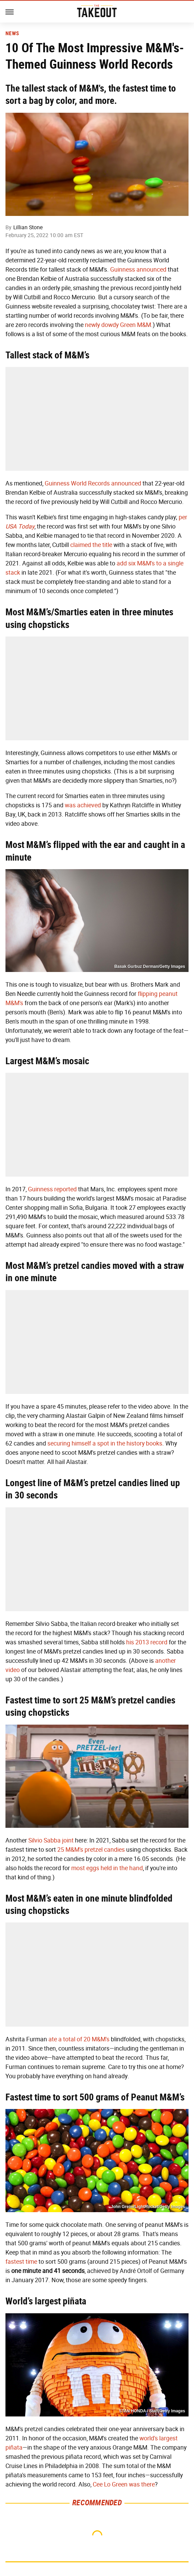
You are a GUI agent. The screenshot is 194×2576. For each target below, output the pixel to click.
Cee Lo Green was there (124, 2484)
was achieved (83, 805)
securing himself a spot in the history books (104, 1443)
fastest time (21, 2261)
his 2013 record (146, 1642)
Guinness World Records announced (93, 483)
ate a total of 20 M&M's (78, 2039)
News (12, 33)
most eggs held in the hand (107, 1868)
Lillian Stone (28, 227)
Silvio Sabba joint (51, 1840)
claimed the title (91, 545)
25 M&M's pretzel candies (91, 1849)
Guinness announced (138, 269)
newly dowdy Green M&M (118, 325)
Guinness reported (52, 1189)
